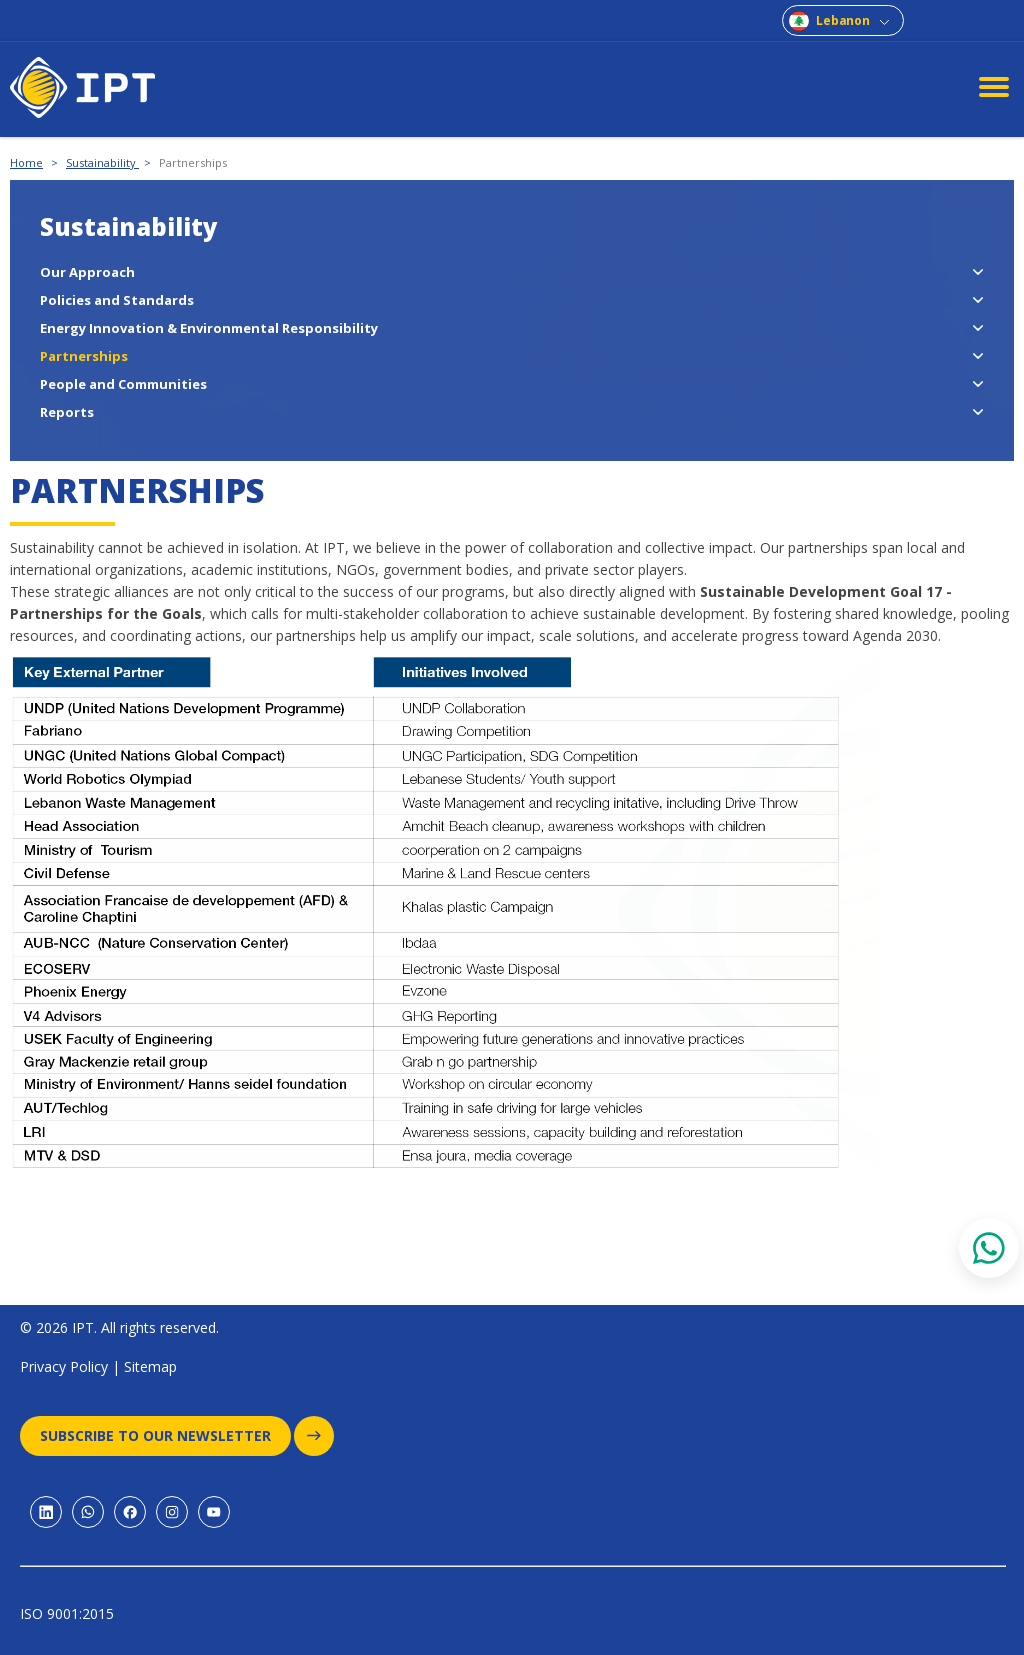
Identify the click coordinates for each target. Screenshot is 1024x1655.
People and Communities (123, 384)
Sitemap (150, 1366)
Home (26, 162)
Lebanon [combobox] (843, 20)
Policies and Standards (117, 300)
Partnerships (193, 162)
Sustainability (102, 162)
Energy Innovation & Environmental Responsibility (209, 328)
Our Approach (87, 272)
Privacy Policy (64, 1366)
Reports (67, 412)
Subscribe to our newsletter (165, 1436)
